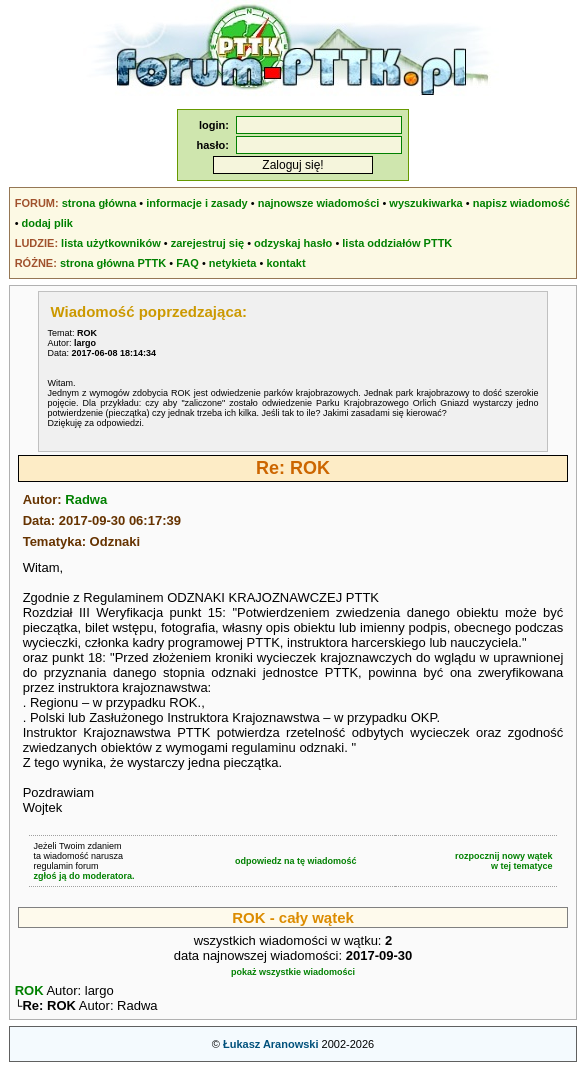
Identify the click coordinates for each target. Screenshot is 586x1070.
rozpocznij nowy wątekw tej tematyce (504, 861)
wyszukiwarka (425, 203)
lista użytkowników (111, 243)
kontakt (285, 263)
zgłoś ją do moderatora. (84, 876)
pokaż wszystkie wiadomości (293, 972)
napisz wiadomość (521, 203)
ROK (29, 990)
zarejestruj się (207, 243)
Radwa (86, 499)
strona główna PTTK (113, 263)
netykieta (233, 263)
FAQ (187, 263)
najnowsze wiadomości (319, 203)
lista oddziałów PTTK (397, 243)
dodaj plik (47, 223)
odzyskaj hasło (293, 243)
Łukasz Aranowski (271, 1046)
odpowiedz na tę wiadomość (296, 861)
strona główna (99, 203)
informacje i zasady (197, 203)
